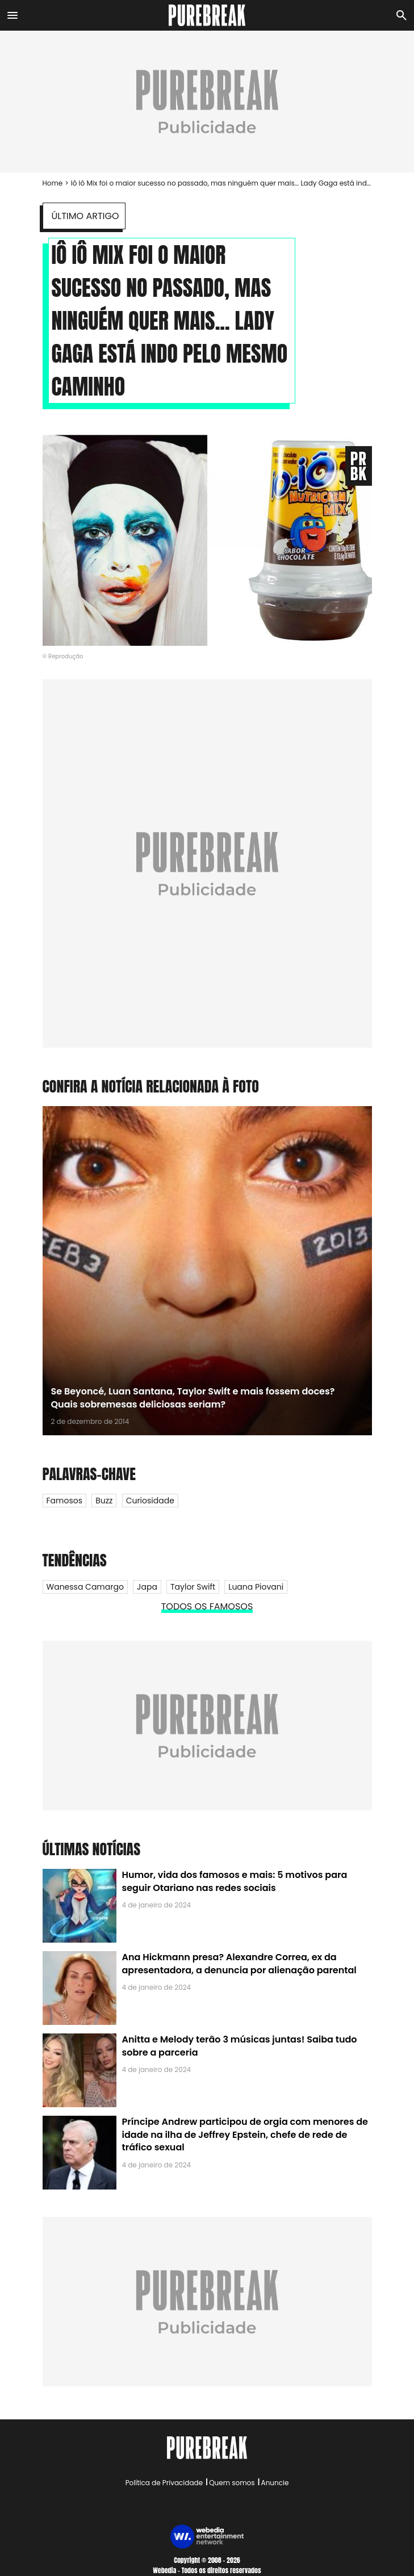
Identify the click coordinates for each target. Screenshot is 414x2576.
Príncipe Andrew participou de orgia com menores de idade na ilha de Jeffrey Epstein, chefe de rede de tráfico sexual (245, 2134)
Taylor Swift (192, 1586)
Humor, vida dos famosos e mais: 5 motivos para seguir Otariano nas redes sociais (235, 1881)
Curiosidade (150, 1500)
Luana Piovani (255, 1586)
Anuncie (275, 2482)
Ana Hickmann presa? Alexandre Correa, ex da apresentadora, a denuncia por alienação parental (239, 1963)
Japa (147, 1586)
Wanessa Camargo (85, 1586)
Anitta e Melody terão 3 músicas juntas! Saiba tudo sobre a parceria (239, 2045)
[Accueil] (207, 15)
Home (53, 183)
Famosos (64, 1500)
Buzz (103, 1500)
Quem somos (231, 2482)
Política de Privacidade (164, 2482)
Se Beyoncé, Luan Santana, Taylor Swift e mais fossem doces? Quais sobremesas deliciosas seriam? (193, 1397)
